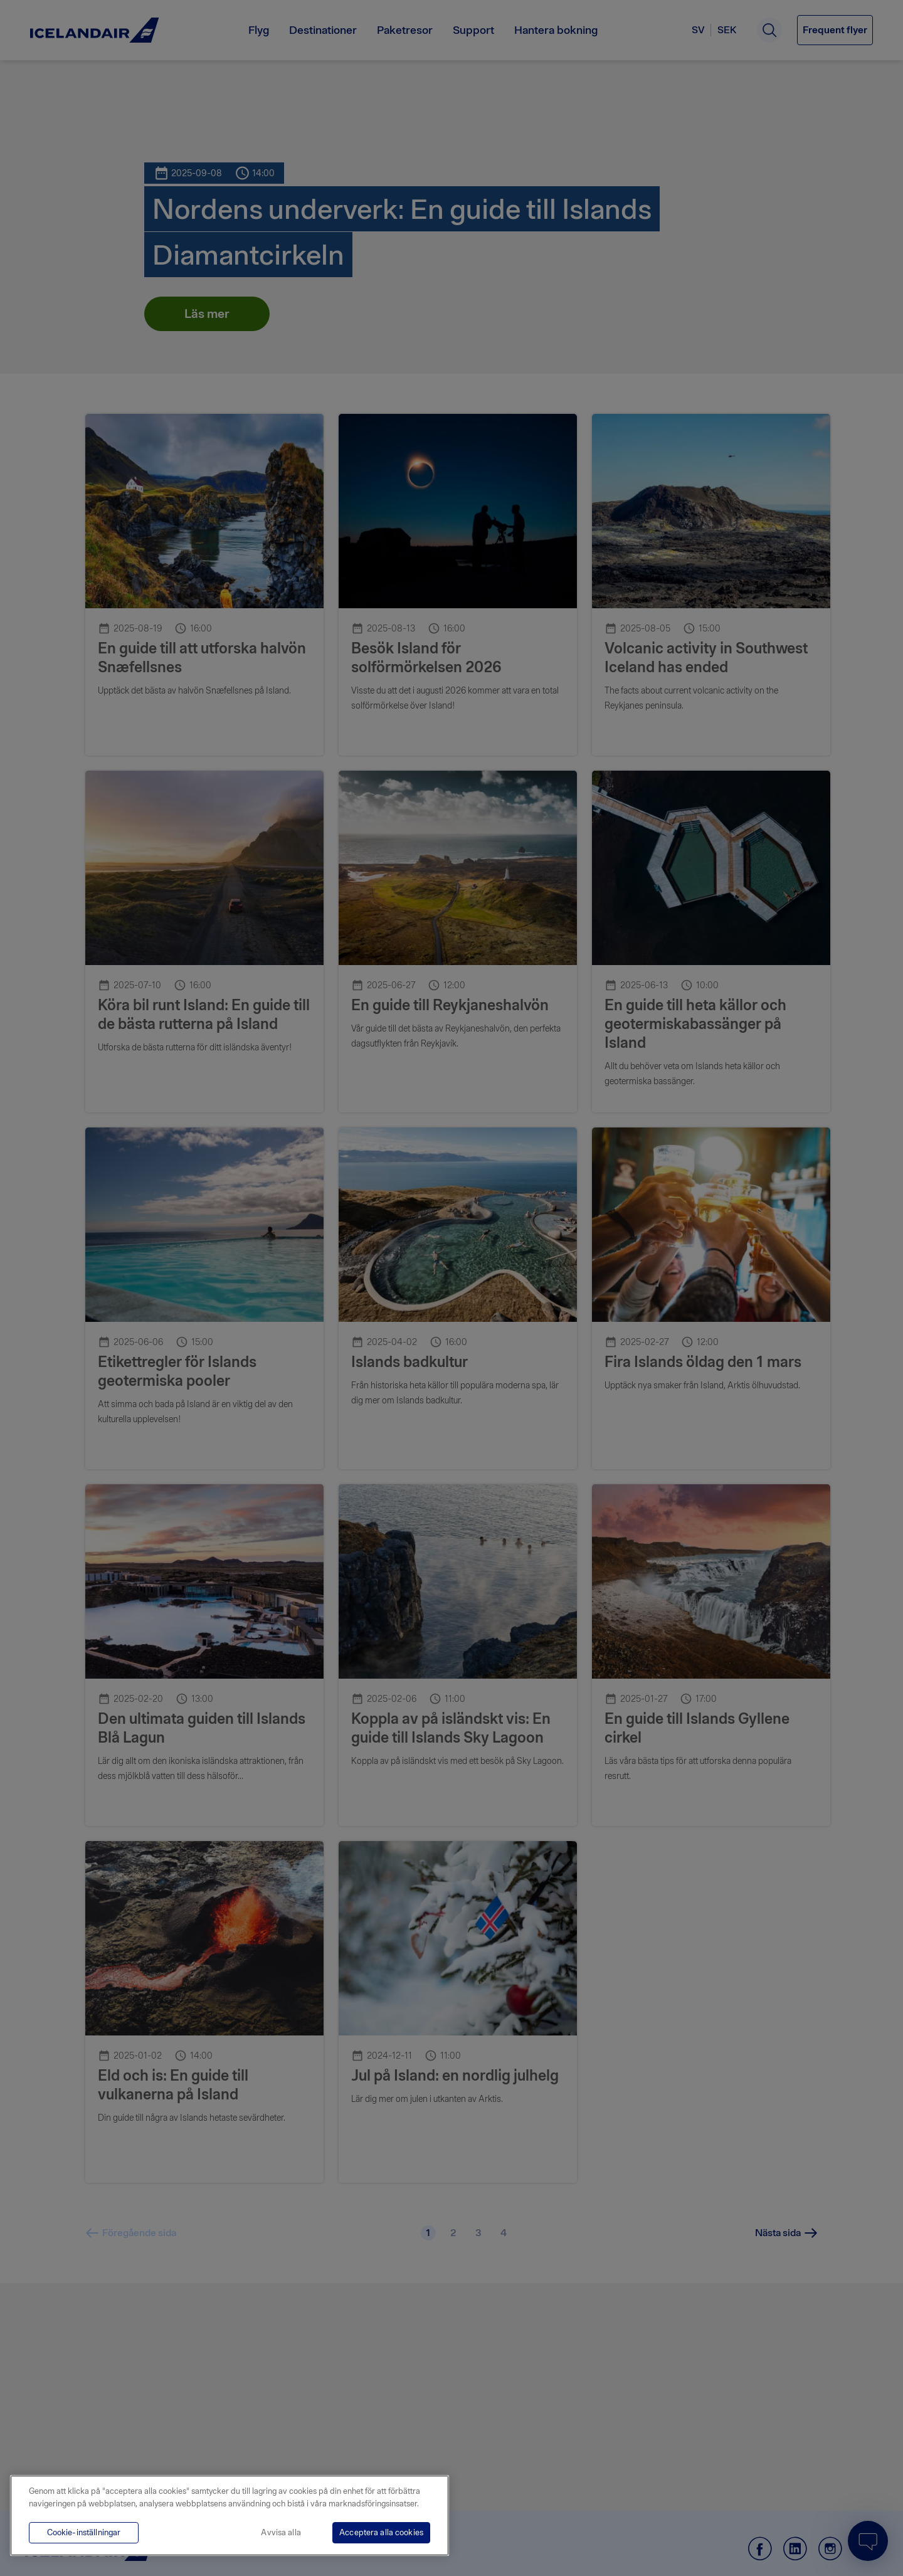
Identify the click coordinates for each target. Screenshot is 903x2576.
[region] (229, 2515)
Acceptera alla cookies (381, 2532)
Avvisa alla (280, 2532)
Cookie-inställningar (84, 2532)
